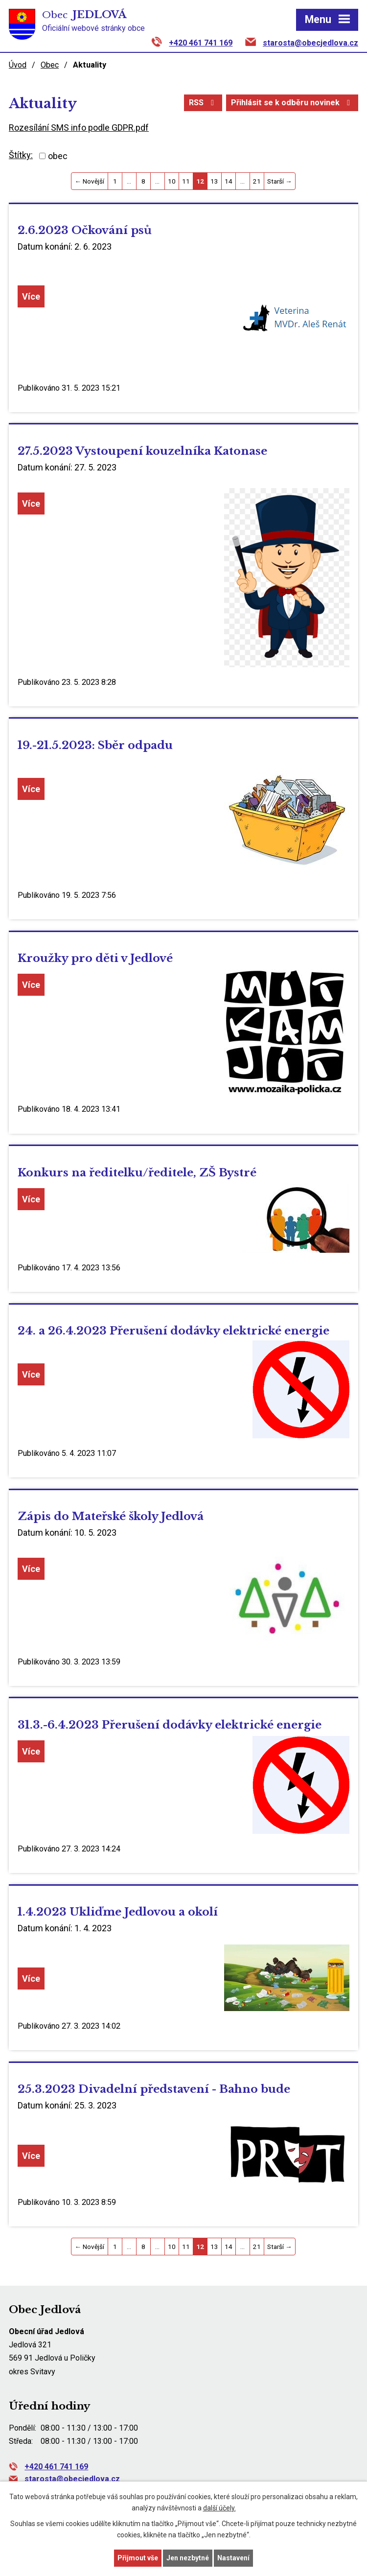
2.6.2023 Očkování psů (85, 230)
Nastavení (233, 2558)
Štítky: (21, 155)
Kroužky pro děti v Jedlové (95, 958)
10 (172, 181)
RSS (203, 102)
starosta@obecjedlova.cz (310, 42)
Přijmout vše (137, 2558)
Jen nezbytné (187, 2558)
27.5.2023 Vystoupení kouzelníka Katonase (142, 451)
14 (228, 181)
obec (58, 156)
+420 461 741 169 (200, 42)
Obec (50, 65)
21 (257, 181)
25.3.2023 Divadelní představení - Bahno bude (154, 2089)
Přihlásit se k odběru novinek (292, 102)
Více (31, 296)
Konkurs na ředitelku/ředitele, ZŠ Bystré (137, 1172)
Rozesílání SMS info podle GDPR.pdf (79, 127)
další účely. (219, 2508)
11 (186, 181)
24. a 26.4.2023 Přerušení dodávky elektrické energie (173, 1330)
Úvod (17, 65)
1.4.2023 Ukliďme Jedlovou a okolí (118, 1912)
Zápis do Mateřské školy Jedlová (111, 1516)
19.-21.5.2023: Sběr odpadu (95, 745)
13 (214, 181)
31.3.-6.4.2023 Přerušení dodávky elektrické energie (169, 1725)
